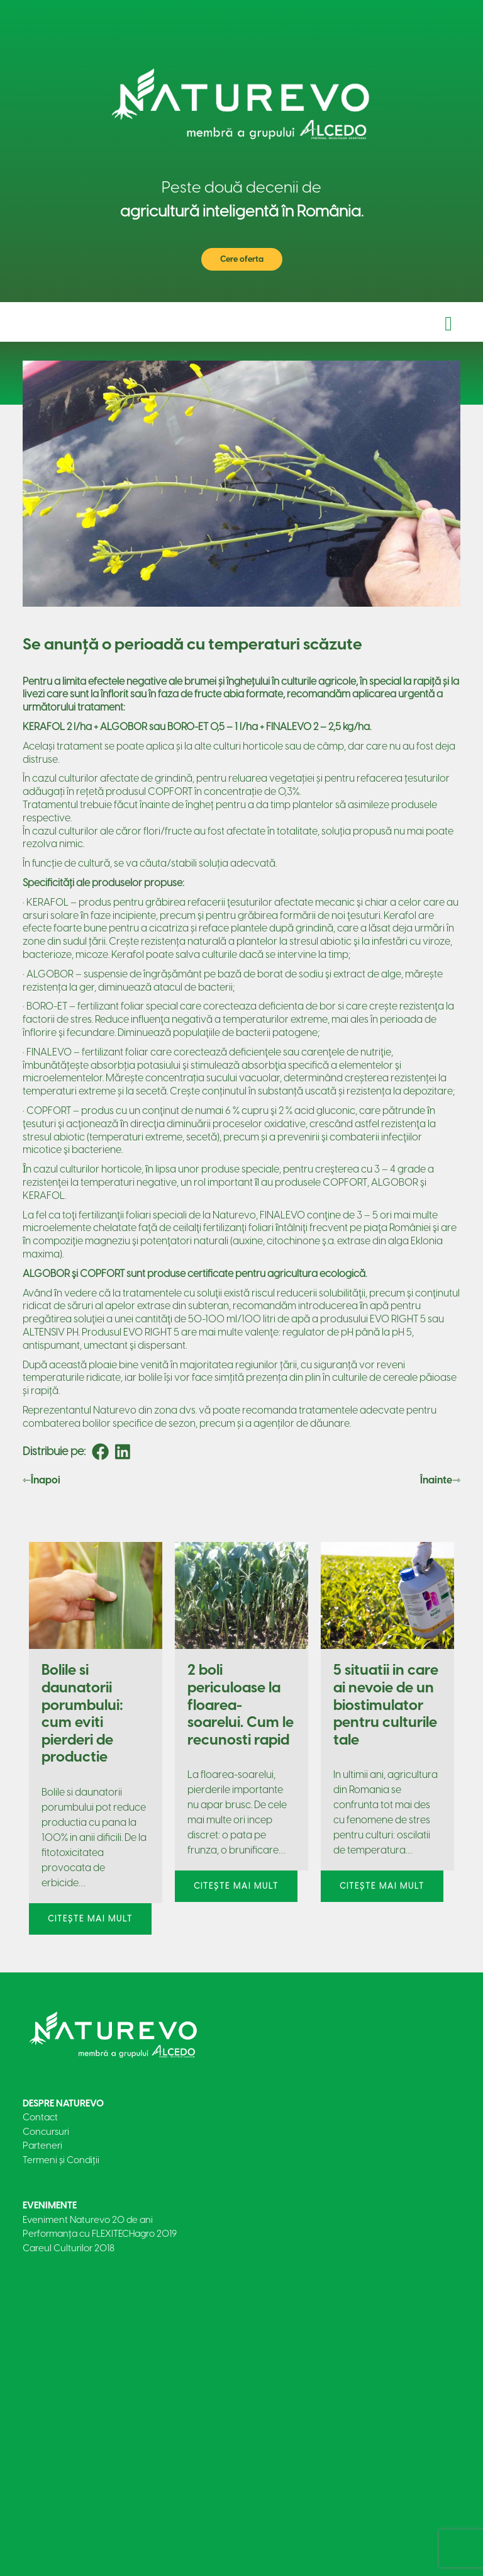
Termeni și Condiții (61, 2160)
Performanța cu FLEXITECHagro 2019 (100, 2233)
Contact (40, 2117)
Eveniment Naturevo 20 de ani (88, 2219)
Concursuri (46, 2131)
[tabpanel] (96, 1735)
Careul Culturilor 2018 (68, 2248)
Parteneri (42, 2145)
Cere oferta (242, 259)
